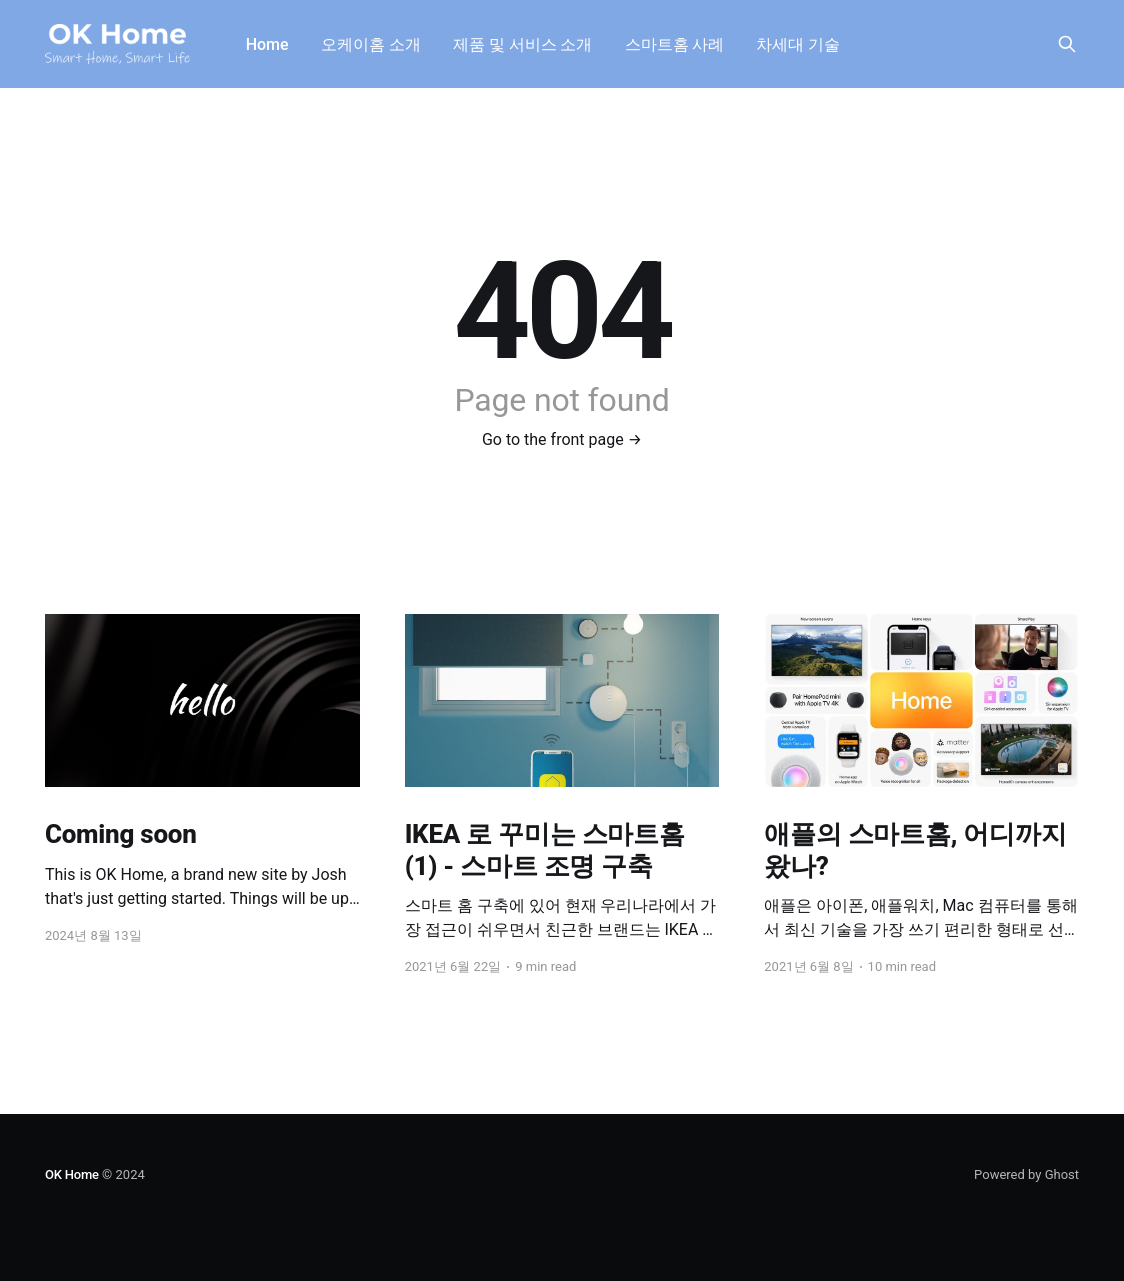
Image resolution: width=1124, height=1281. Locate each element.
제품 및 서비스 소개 (523, 44)
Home (267, 44)
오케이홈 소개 (371, 44)
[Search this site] (1067, 44)
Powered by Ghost (1026, 1174)
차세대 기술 (798, 44)
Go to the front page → (562, 439)
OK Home (72, 1174)
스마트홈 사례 (675, 44)
